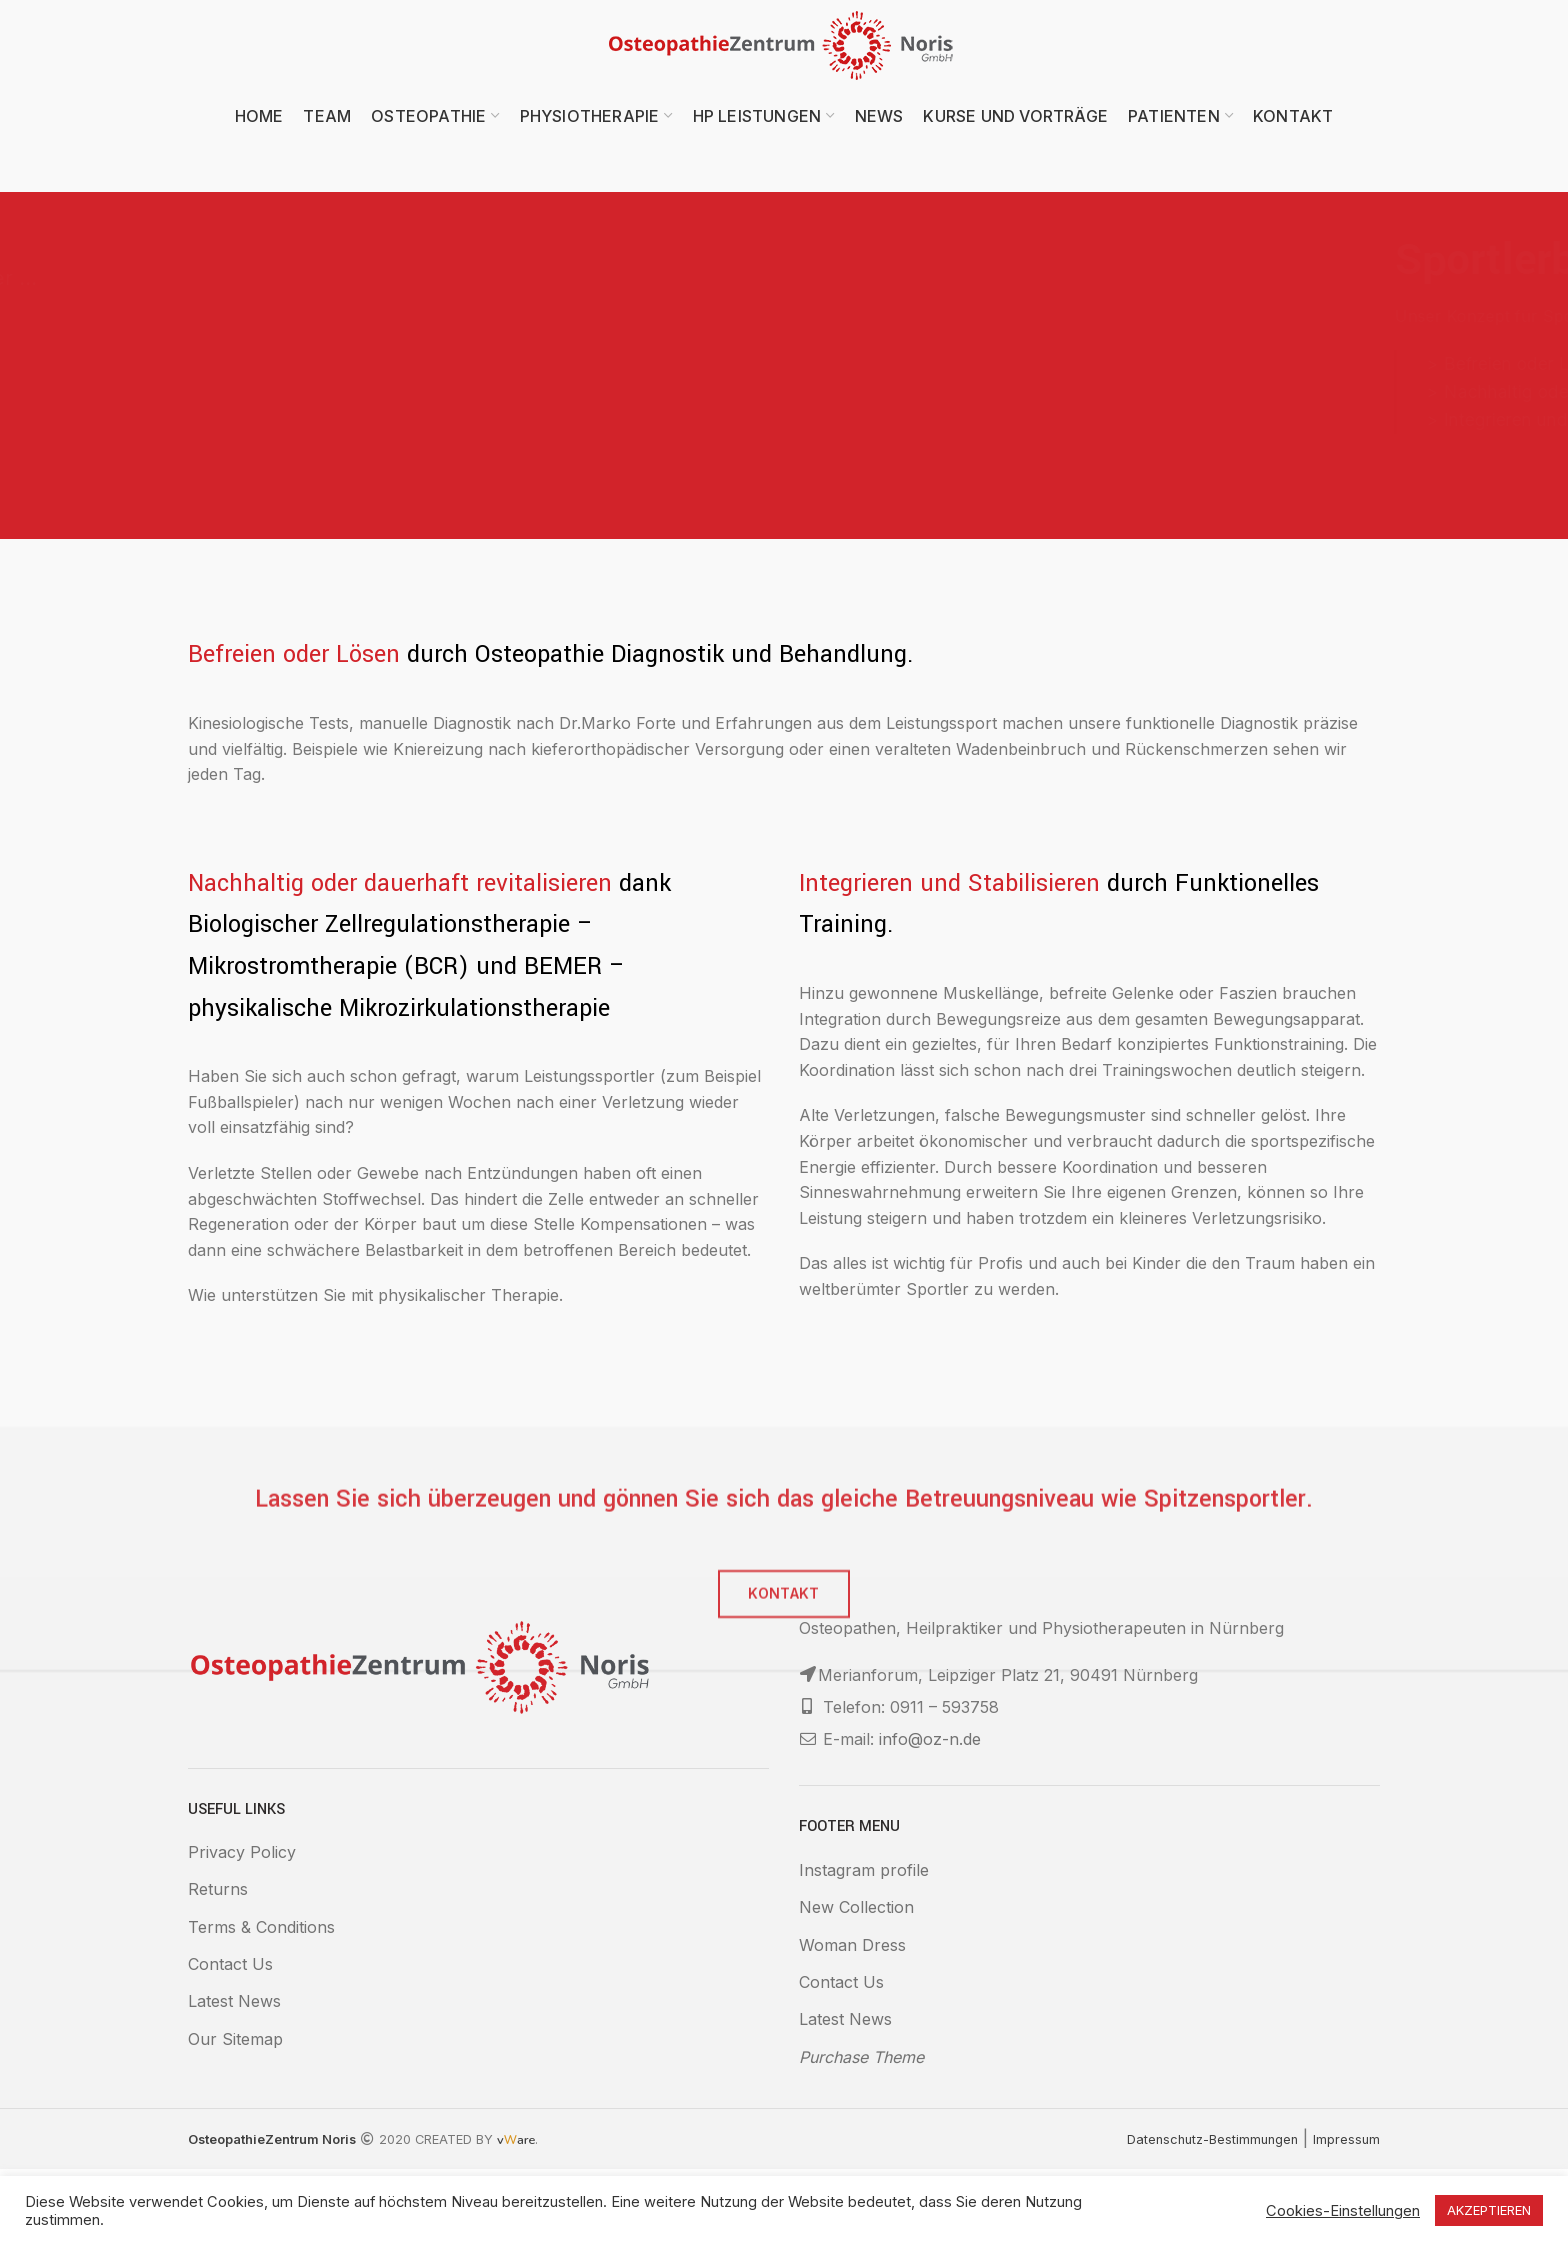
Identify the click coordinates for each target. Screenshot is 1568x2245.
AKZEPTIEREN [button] (1489, 2210)
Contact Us (230, 1964)
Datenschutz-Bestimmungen (1212, 2139)
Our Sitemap (235, 2039)
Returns (218, 1889)
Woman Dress (852, 1945)
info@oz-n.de (930, 1739)
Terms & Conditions (261, 1927)
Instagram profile (864, 1870)
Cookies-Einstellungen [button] (1343, 2211)
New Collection (856, 1907)
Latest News (234, 2001)
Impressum (1346, 2139)
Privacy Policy (242, 1852)
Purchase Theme (861, 2057)
